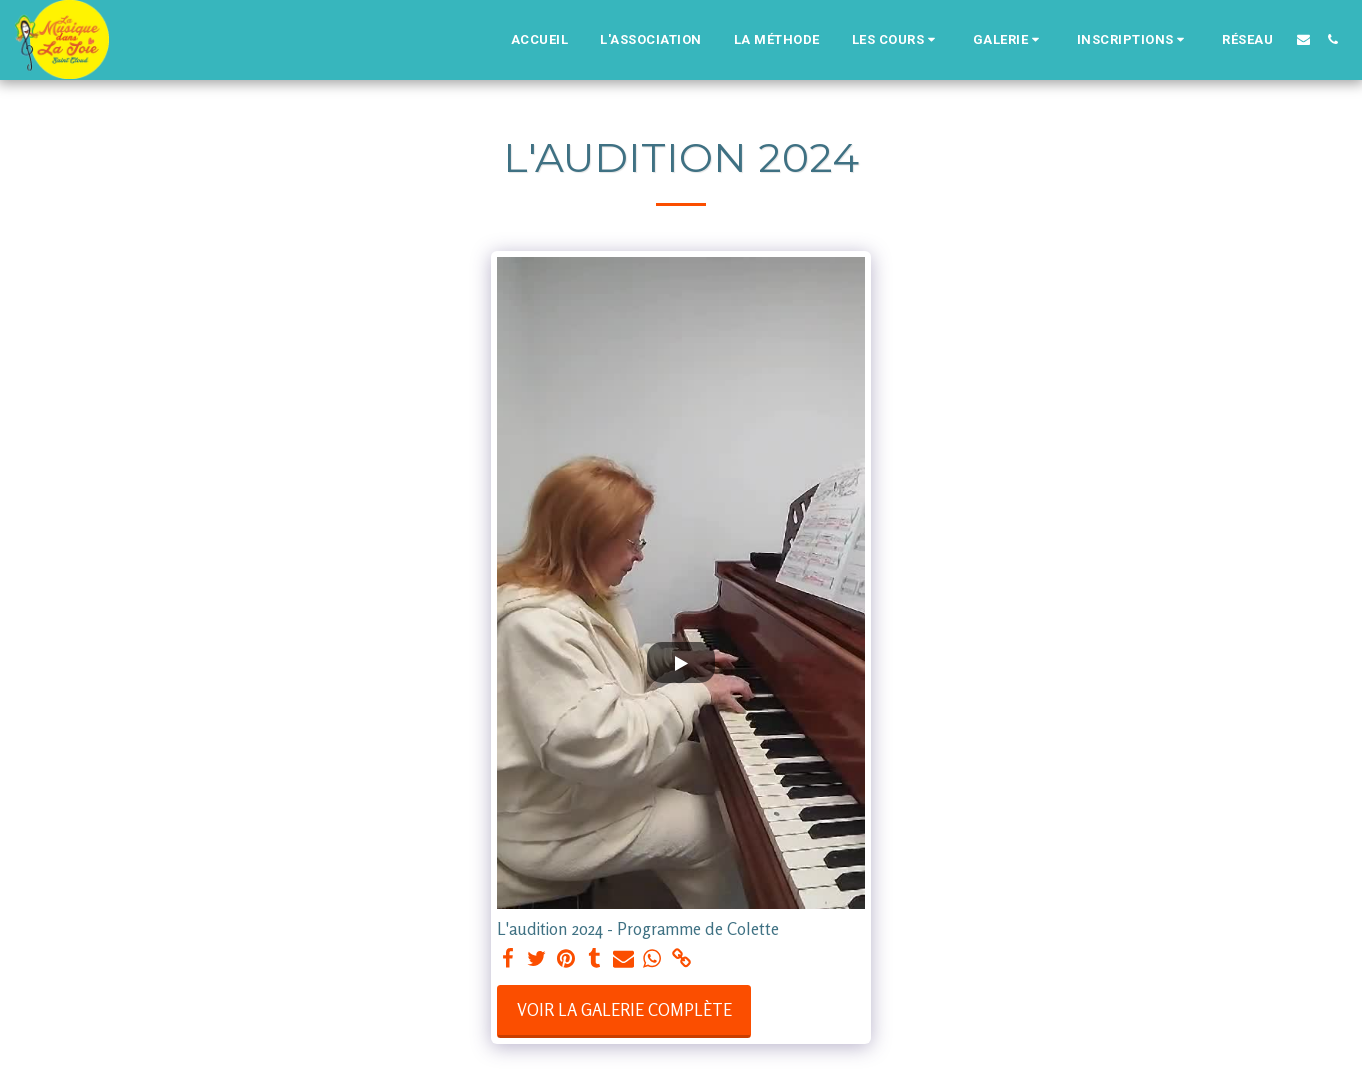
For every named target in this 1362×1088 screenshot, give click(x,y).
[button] (896, 40)
